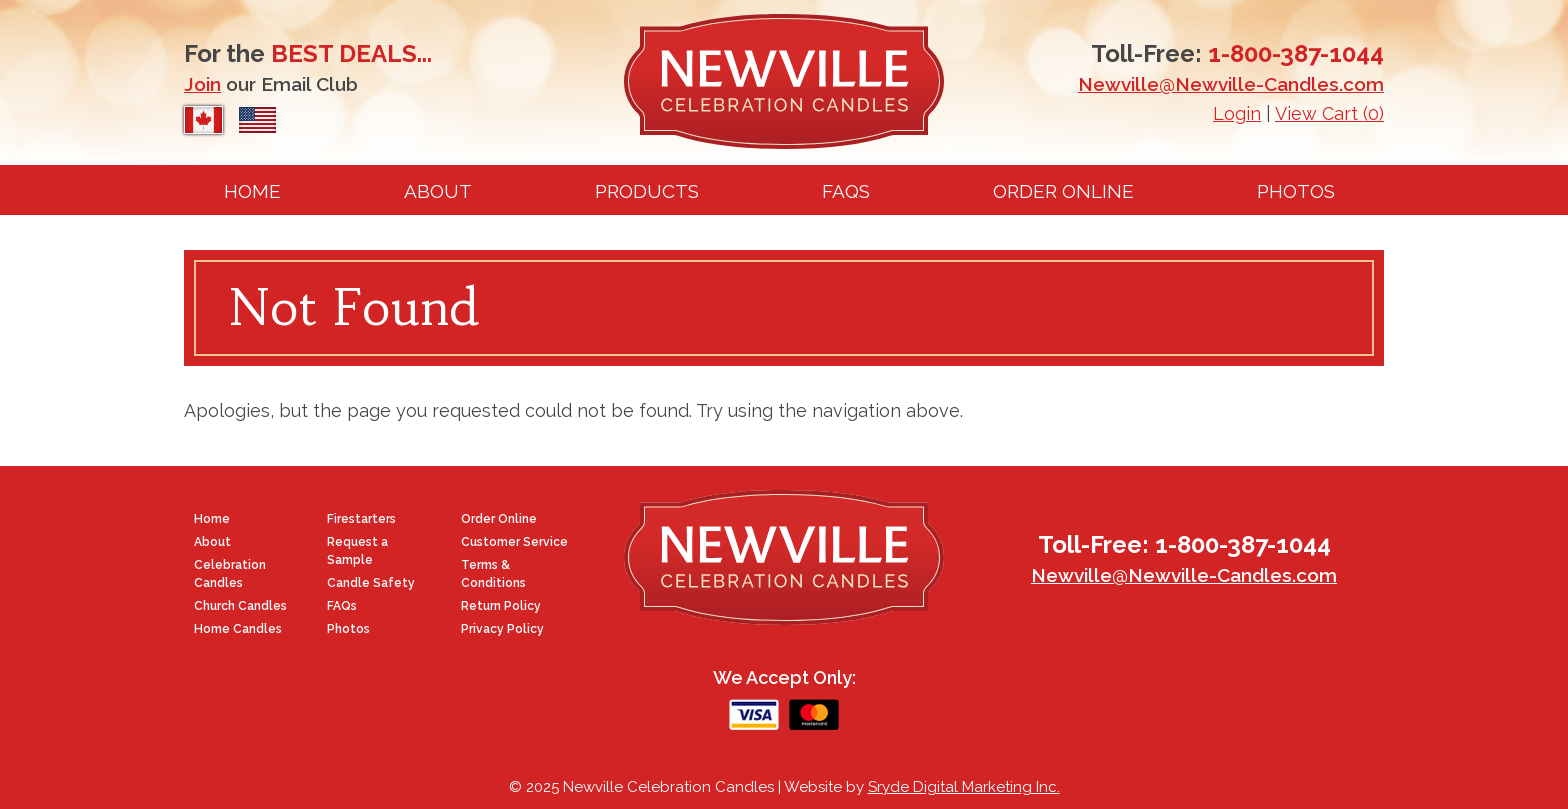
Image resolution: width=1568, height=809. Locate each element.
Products (647, 191)
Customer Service (514, 542)
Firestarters (361, 519)
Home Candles (238, 629)
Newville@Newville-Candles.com (1231, 84)
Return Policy (501, 606)
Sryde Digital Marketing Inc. (964, 787)
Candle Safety (371, 583)
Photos (1296, 191)
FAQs (846, 191)
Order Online (1063, 191)
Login (1237, 113)
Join (202, 84)
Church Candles (240, 606)
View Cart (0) (1329, 113)
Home (252, 191)
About (438, 191)
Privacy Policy (502, 629)
